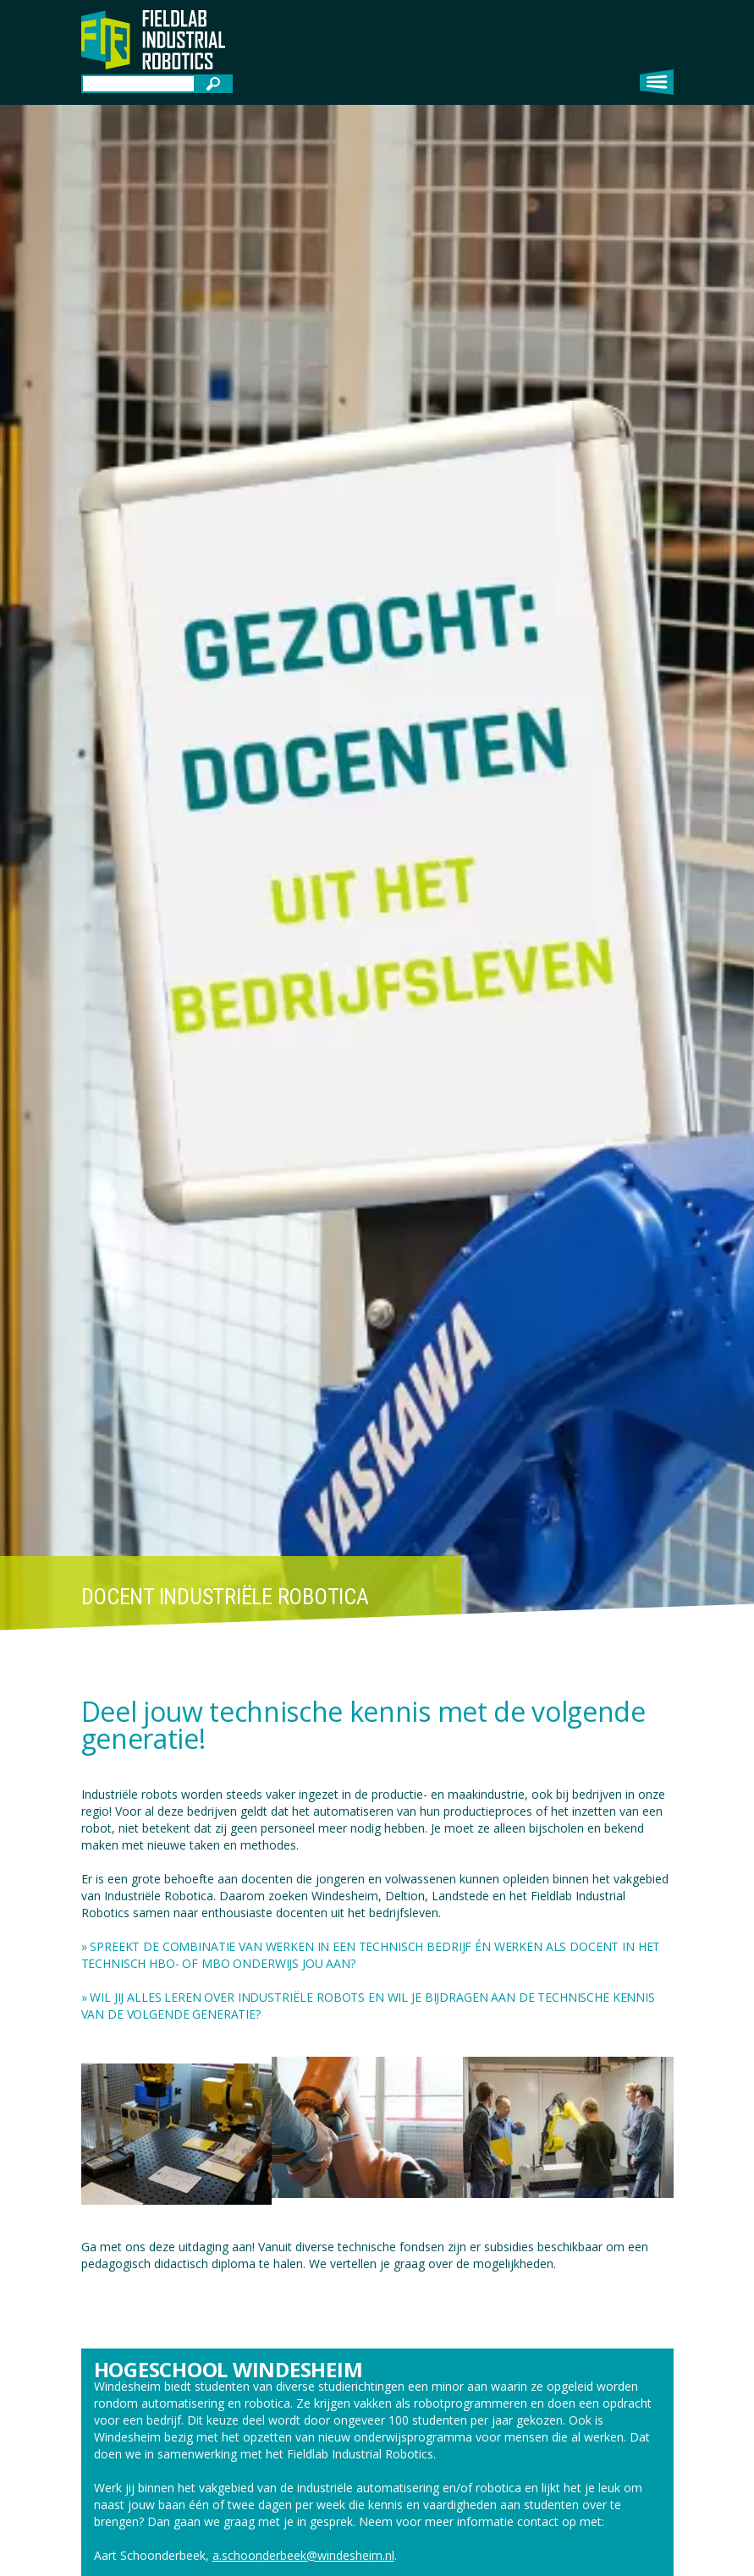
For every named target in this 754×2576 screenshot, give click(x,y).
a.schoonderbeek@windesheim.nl (303, 2555)
